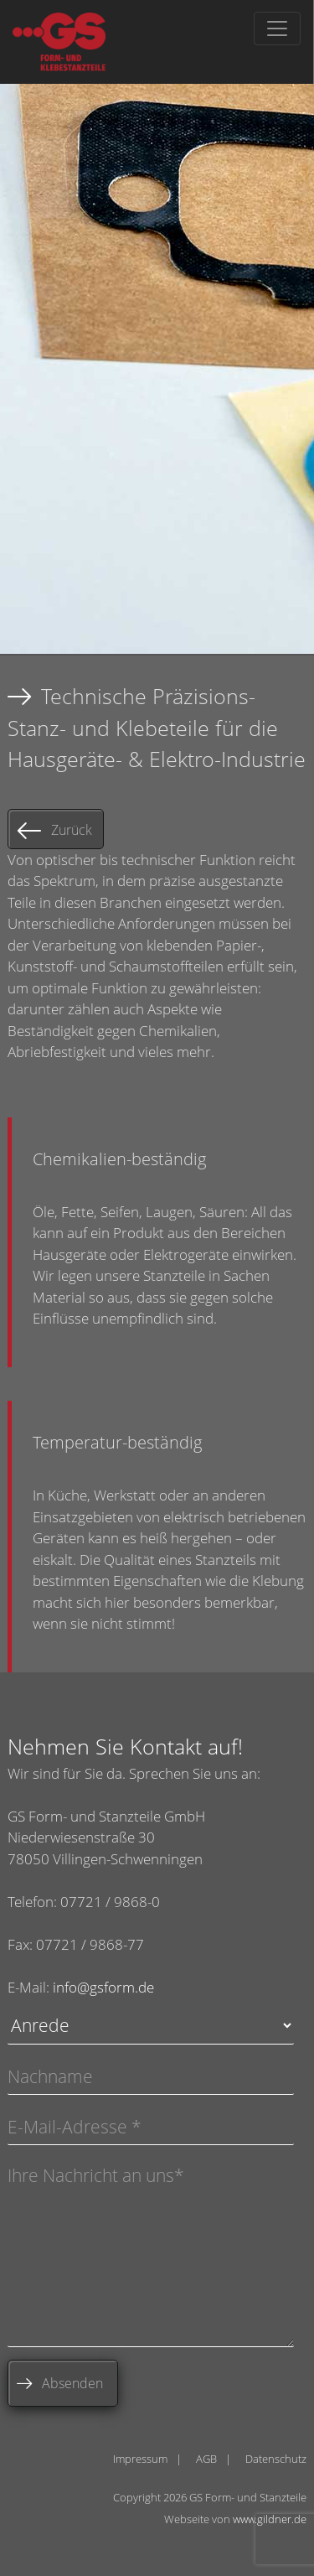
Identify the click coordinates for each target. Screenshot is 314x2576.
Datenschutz (275, 2458)
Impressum (140, 2458)
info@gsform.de (103, 1987)
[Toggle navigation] (277, 28)
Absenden (72, 2383)
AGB (206, 2458)
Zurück (71, 830)
